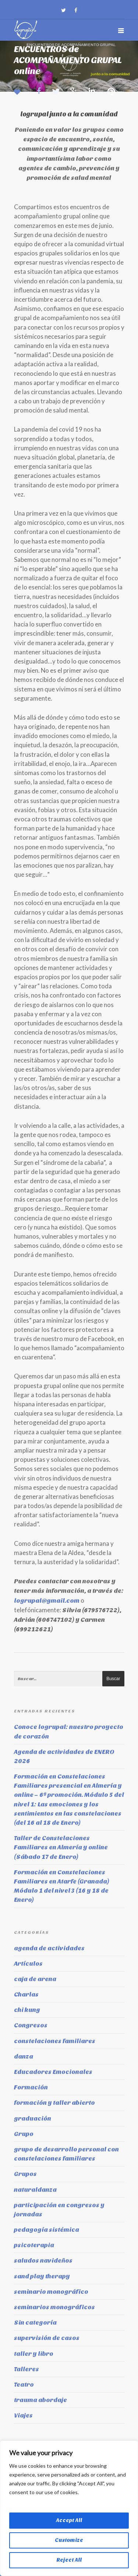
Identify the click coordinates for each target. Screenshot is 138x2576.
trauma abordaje (40, 2400)
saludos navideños (43, 2260)
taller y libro (33, 2353)
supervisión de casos (46, 2338)
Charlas (26, 1994)
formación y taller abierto (54, 2102)
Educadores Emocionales (53, 2071)
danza (23, 2056)
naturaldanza (35, 2189)
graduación (32, 2118)
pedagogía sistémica (46, 2229)
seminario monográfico (51, 2291)
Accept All (69, 2520)
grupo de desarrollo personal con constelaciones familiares (66, 2154)
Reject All (69, 2560)
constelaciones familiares (54, 2041)
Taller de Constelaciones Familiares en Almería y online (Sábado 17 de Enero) (61, 1847)
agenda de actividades (49, 1948)
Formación (31, 2087)
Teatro (24, 2384)
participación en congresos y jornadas (59, 2210)
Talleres (26, 2369)
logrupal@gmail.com (46, 1600)
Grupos (25, 2173)
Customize (69, 2540)
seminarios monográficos (54, 2307)
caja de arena (35, 1979)
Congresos (30, 2025)
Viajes (23, 2415)
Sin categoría (35, 2322)
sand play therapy (42, 2276)
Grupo (23, 2133)
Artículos (28, 1963)
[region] (69, 2508)
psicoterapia (34, 2245)
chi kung (27, 2009)
